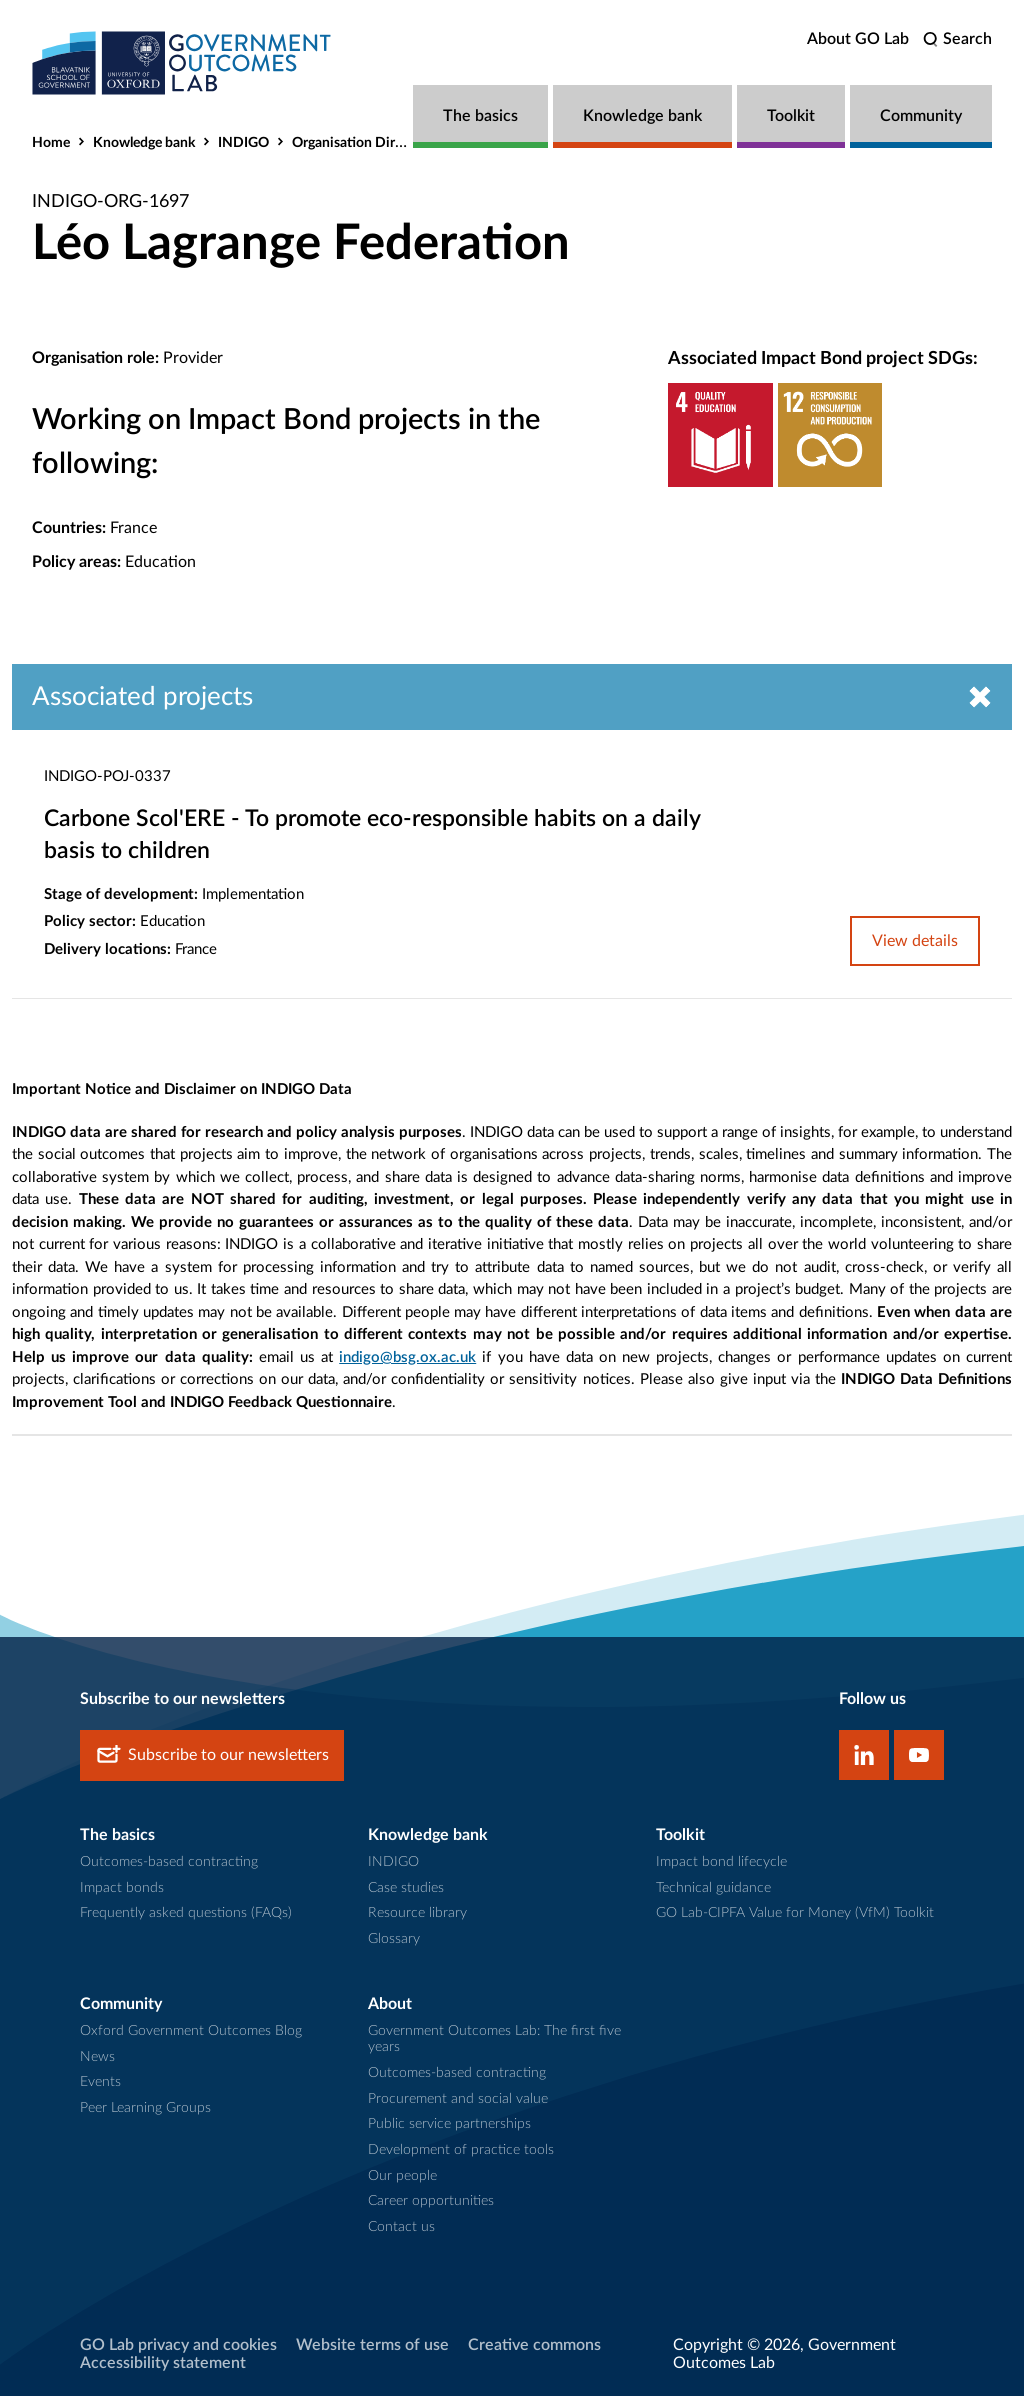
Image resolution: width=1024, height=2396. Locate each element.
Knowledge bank (642, 116)
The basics (480, 116)
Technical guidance (713, 1888)
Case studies (406, 1888)
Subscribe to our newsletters (212, 1755)
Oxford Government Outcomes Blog (191, 2031)
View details (915, 941)
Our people (402, 2176)
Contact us (401, 2227)
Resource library (417, 1913)
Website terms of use (372, 2345)
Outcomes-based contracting (169, 1862)
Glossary (394, 1939)
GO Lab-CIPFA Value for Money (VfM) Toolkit (795, 1913)
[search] (957, 39)
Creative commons (534, 2345)
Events (100, 2082)
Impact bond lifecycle (721, 1862)
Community (921, 116)
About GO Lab (858, 39)
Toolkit (791, 116)
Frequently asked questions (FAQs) (186, 1913)
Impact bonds (122, 1888)
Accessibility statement (163, 2363)
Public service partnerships (449, 2124)
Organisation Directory (363, 143)
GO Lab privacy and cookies (178, 2345)
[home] (182, 62)
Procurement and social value (458, 2099)
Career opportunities (431, 2201)
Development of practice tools (461, 2150)
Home (51, 143)
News (97, 2057)
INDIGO (243, 143)
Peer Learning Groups (145, 2108)
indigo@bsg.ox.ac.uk (407, 1357)
